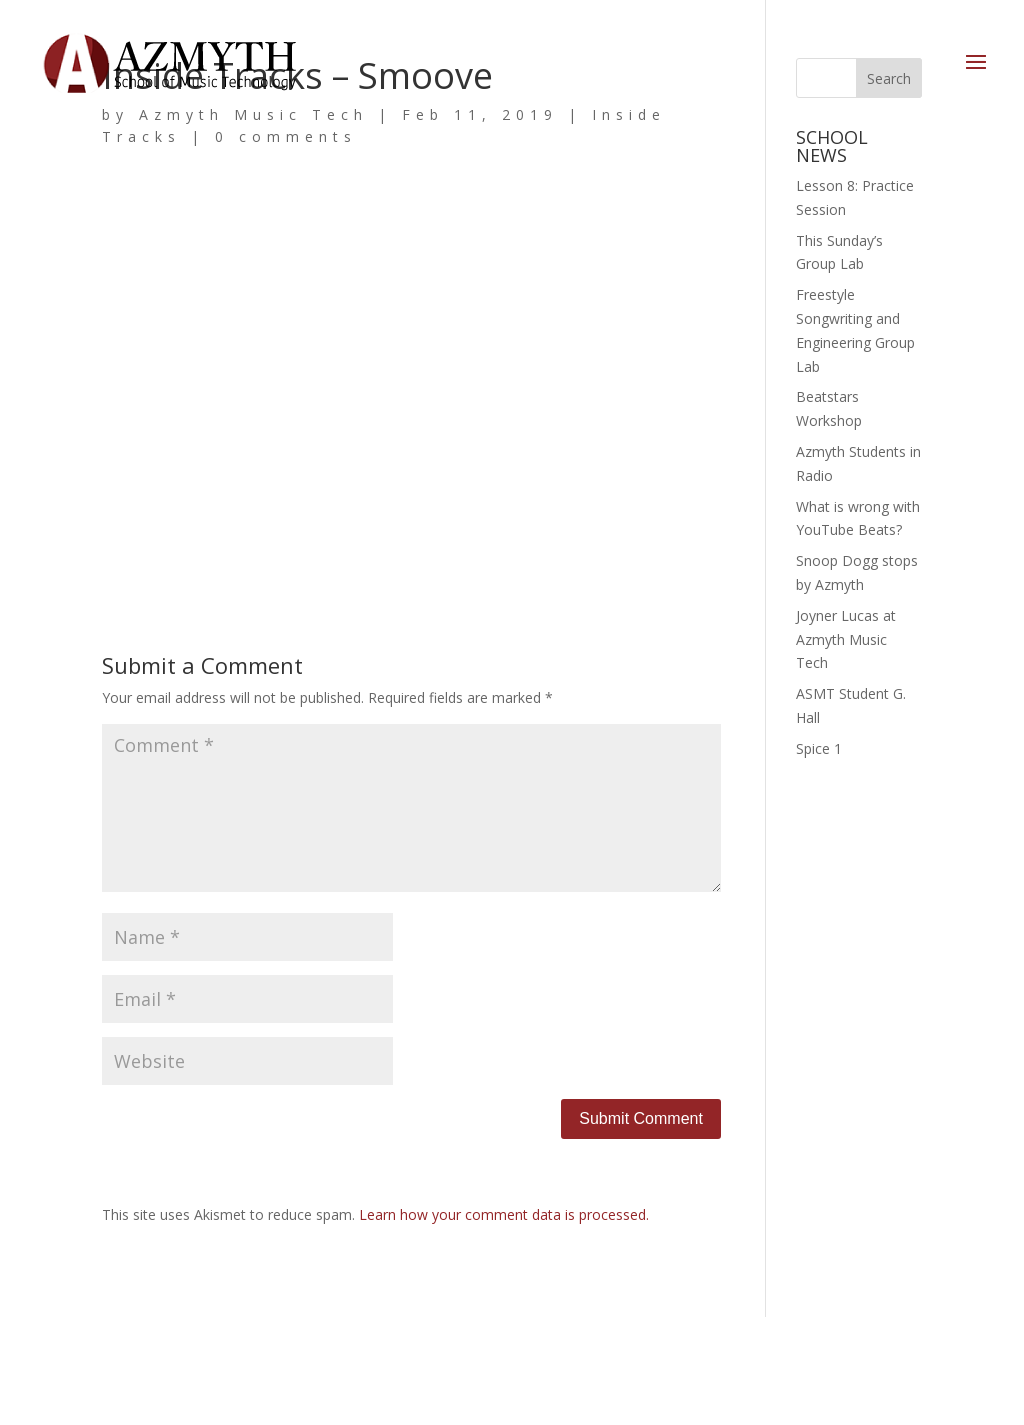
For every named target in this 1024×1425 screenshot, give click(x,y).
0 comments (286, 136)
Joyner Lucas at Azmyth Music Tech (846, 639)
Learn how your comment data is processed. (504, 1214)
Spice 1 (819, 748)
